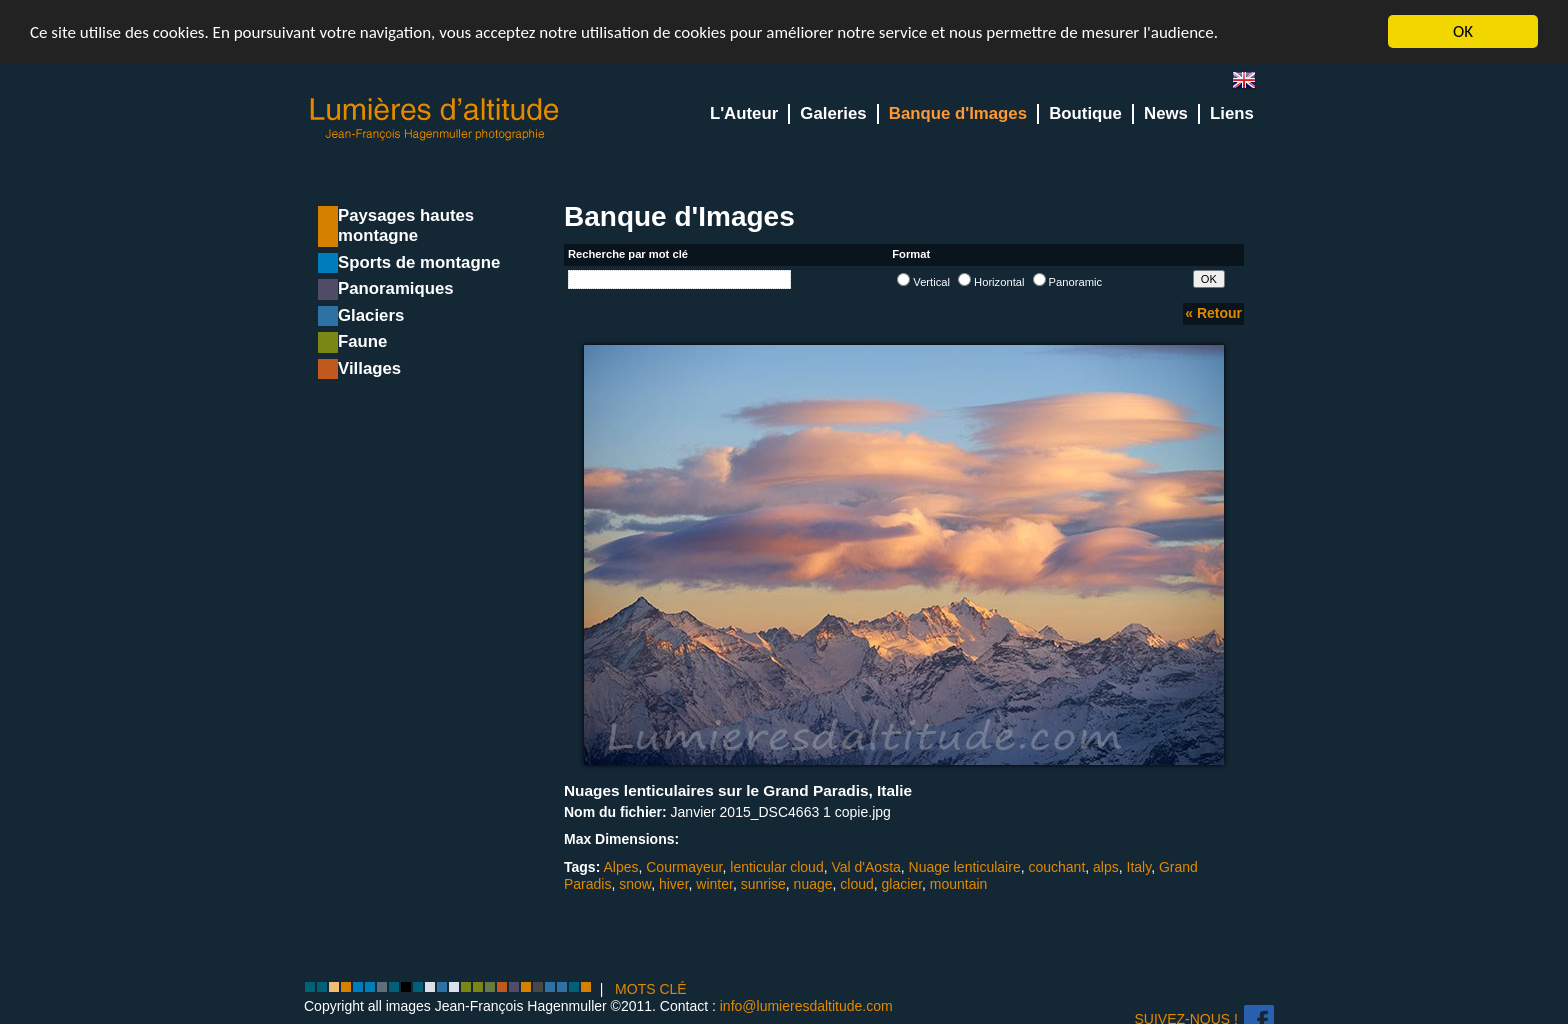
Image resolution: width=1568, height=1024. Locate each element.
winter (714, 884)
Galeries (833, 113)
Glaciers (371, 315)
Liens (1232, 113)
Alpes (620, 867)
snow (635, 884)
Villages (369, 368)
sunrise (763, 884)
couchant (1056, 867)
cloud (856, 884)
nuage (813, 884)
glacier (902, 884)
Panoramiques (396, 288)
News (1166, 113)
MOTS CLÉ (651, 989)
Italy (1139, 867)
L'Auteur (744, 113)
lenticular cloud (776, 867)
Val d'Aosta (865, 867)
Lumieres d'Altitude (435, 119)
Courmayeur (684, 867)
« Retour (1213, 313)
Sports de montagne (419, 262)
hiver (674, 884)
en (1252, 84)
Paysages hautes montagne (406, 225)
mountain (959, 884)
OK (1463, 31)
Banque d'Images (958, 113)
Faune (362, 341)
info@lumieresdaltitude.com (806, 1006)
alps (1106, 867)
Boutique (1085, 113)
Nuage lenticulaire (965, 867)
